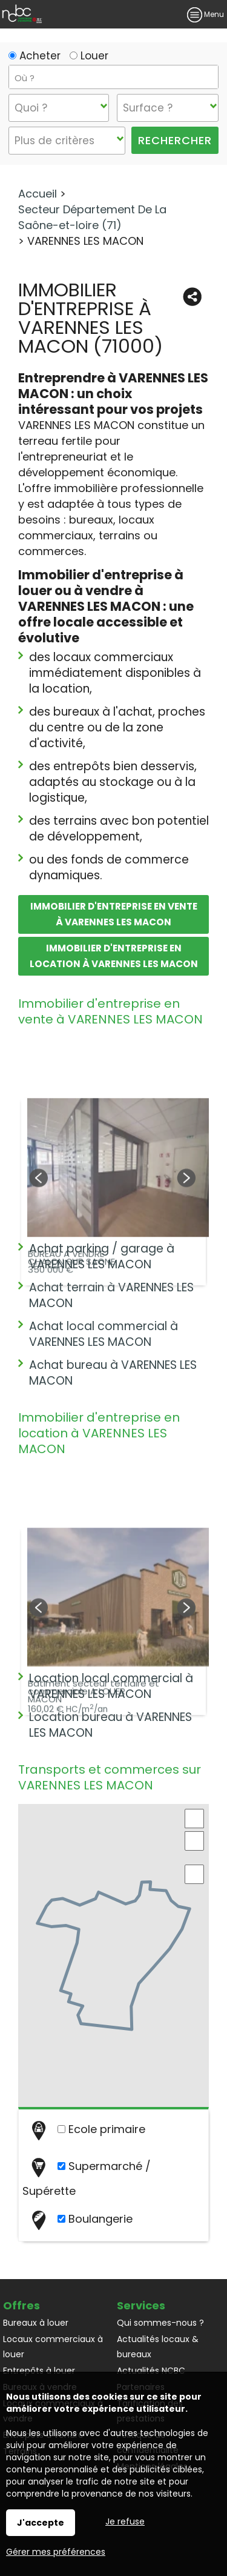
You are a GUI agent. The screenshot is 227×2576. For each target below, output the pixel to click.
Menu (205, 14)
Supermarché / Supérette (86, 2177)
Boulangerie (80, 2220)
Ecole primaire (86, 2130)
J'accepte (40, 2523)
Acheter (34, 55)
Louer (89, 55)
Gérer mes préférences (55, 2552)
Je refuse (125, 2521)
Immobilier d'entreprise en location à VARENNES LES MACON (114, 956)
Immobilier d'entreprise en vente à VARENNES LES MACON (113, 914)
